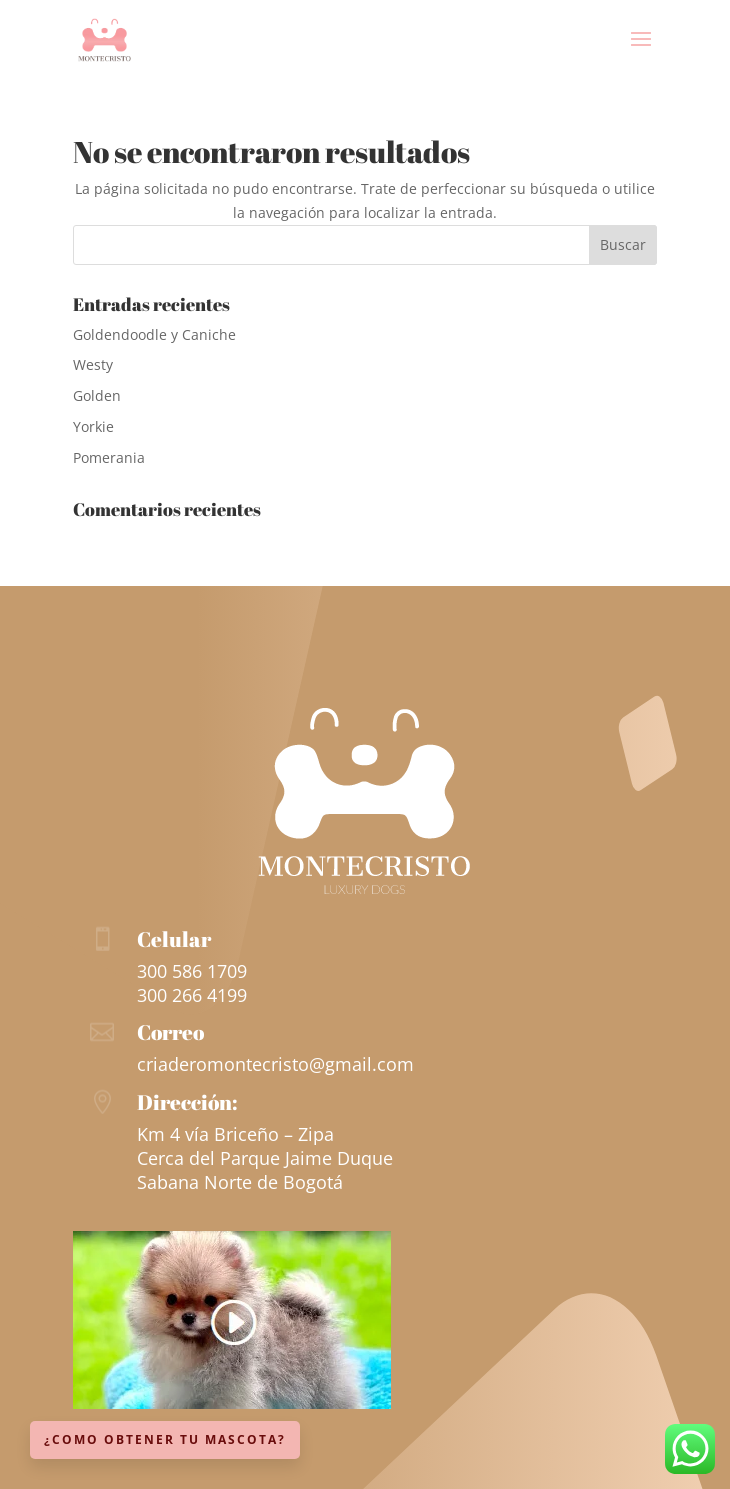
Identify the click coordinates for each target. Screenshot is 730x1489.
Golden (97, 395)
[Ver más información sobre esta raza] (232, 1403)
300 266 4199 (192, 995)
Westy (93, 364)
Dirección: (187, 1102)
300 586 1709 (192, 971)
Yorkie (93, 426)
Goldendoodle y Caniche (154, 334)
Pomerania (109, 457)
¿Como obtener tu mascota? (165, 1439)
